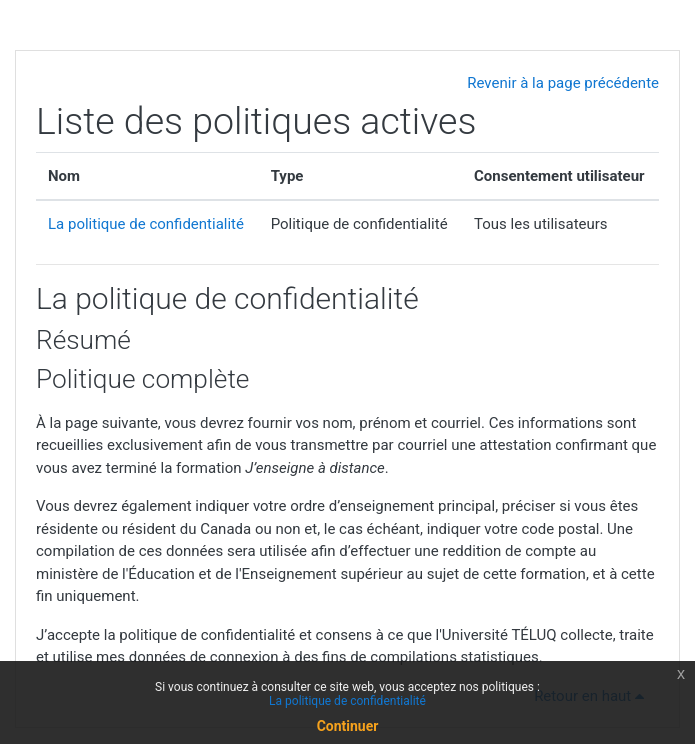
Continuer (348, 726)
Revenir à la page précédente (563, 83)
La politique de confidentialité (146, 224)
